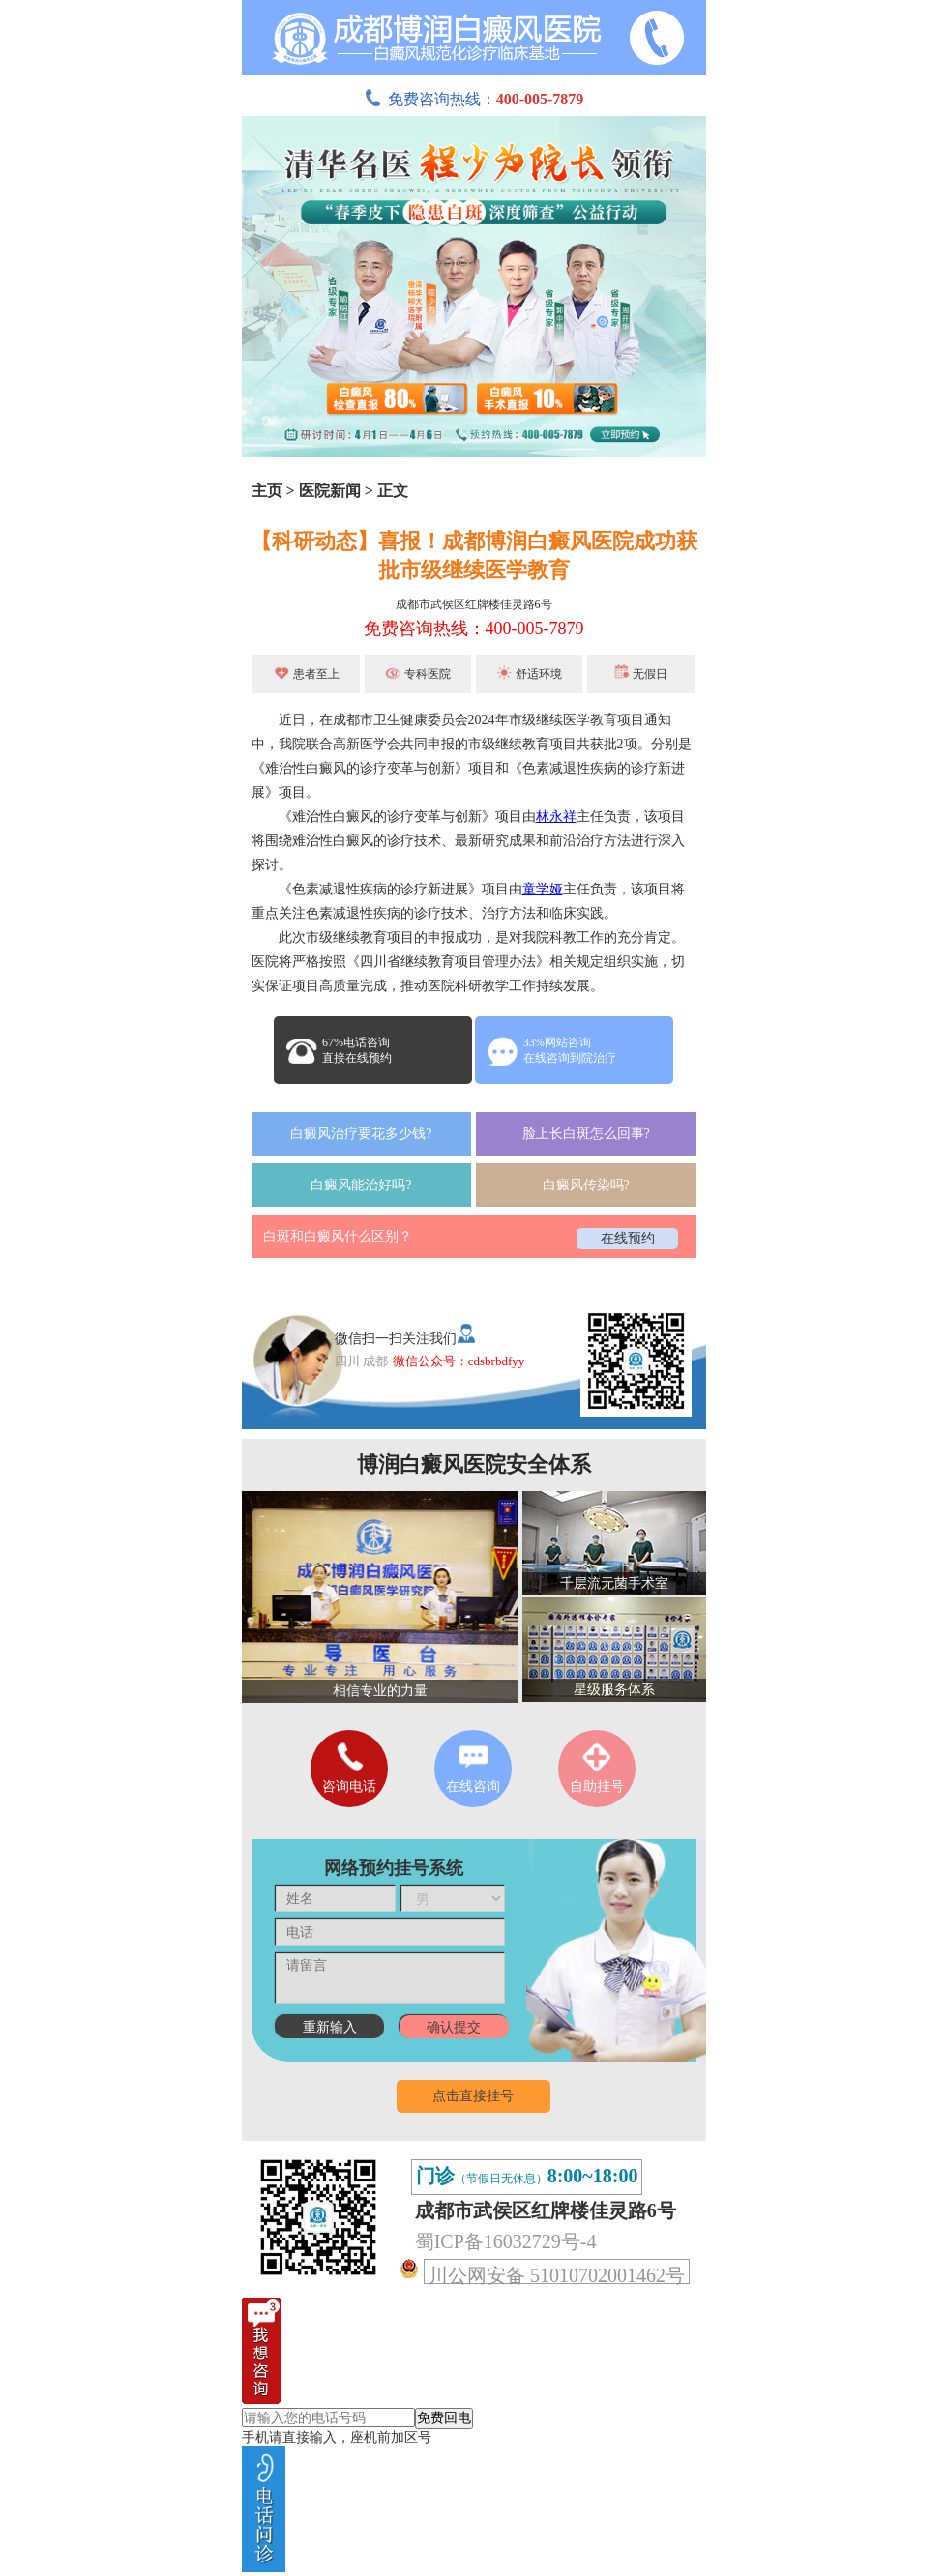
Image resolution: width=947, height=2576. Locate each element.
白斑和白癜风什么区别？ (337, 1236)
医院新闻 (330, 491)
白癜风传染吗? (586, 1185)
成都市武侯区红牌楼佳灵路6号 (474, 604)
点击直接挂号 (473, 2096)
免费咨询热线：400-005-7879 (474, 628)
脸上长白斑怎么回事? (586, 1134)
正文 (392, 491)
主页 (267, 491)
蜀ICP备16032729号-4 (506, 2241)
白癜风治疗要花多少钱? (360, 1134)
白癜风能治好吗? (361, 1185)
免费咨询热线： (474, 99)
